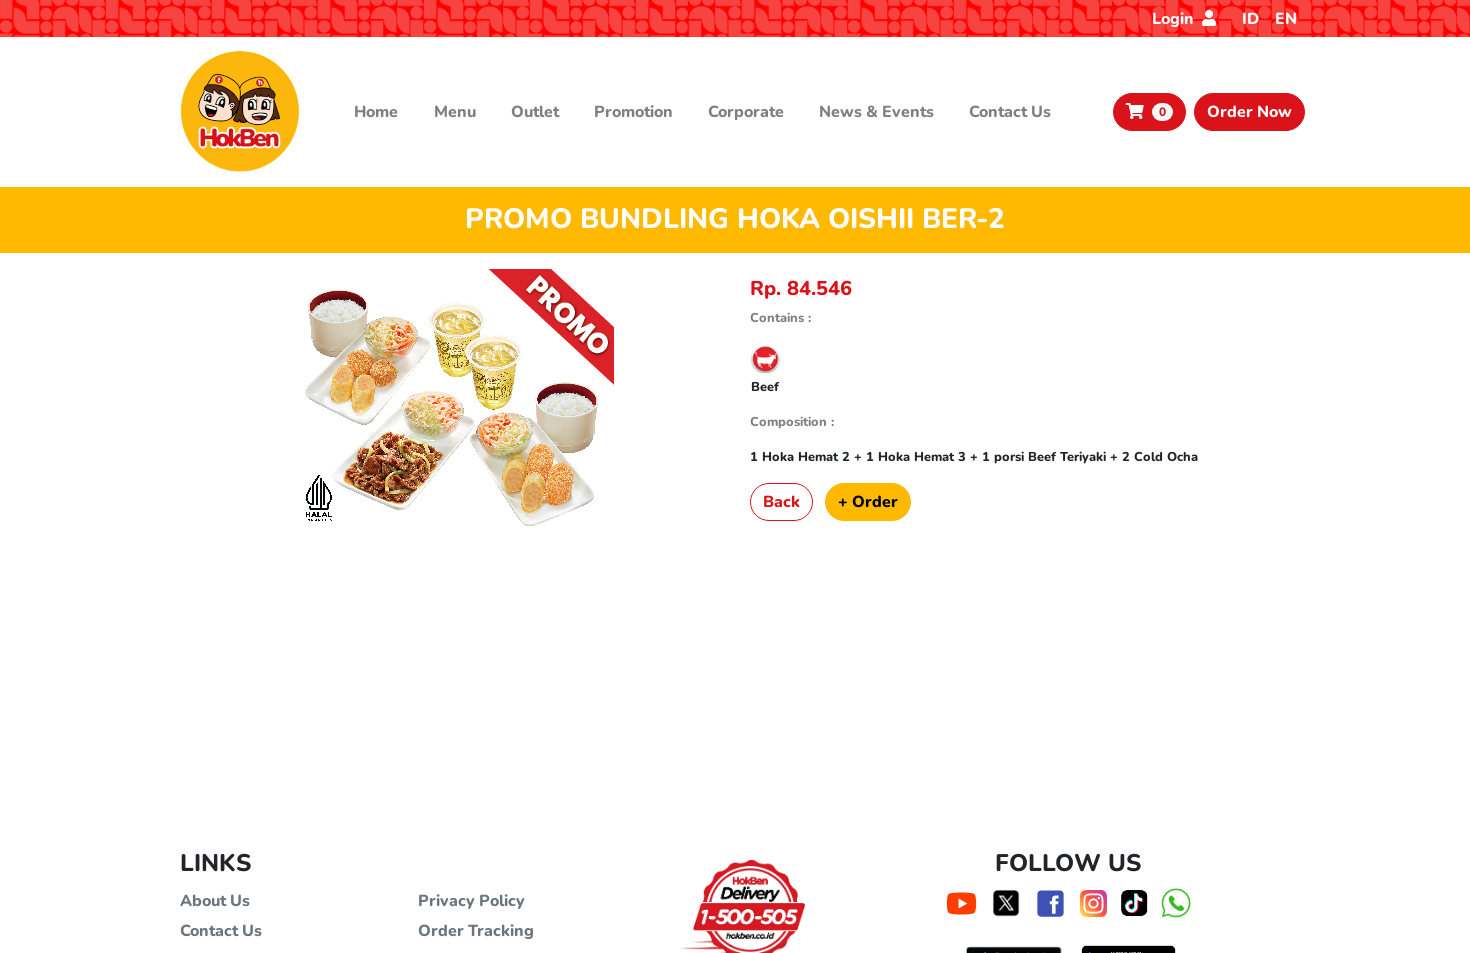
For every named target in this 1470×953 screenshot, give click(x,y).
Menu (455, 112)
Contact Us (1010, 112)
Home (376, 112)
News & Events (876, 112)
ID (1250, 19)
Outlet (535, 112)
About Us (215, 901)
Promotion (633, 112)
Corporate (746, 112)
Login (1184, 19)
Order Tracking (476, 931)
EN (1286, 19)
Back (781, 502)
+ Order (868, 502)
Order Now (1249, 112)
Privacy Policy (471, 901)
